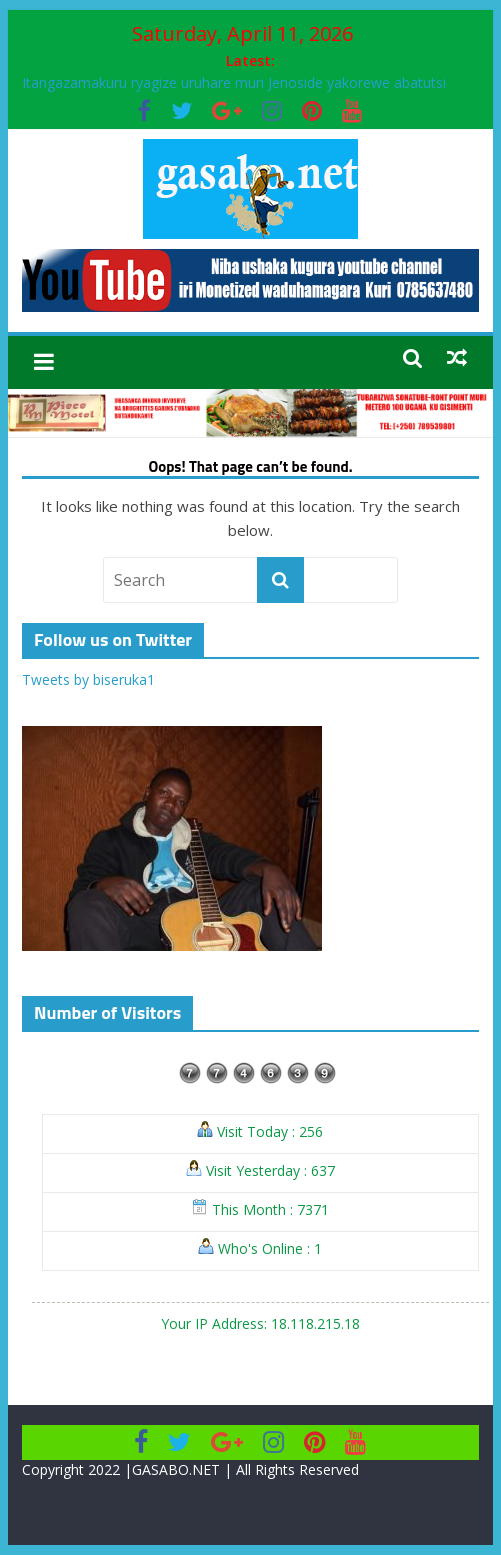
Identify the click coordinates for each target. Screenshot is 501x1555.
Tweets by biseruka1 (88, 679)
